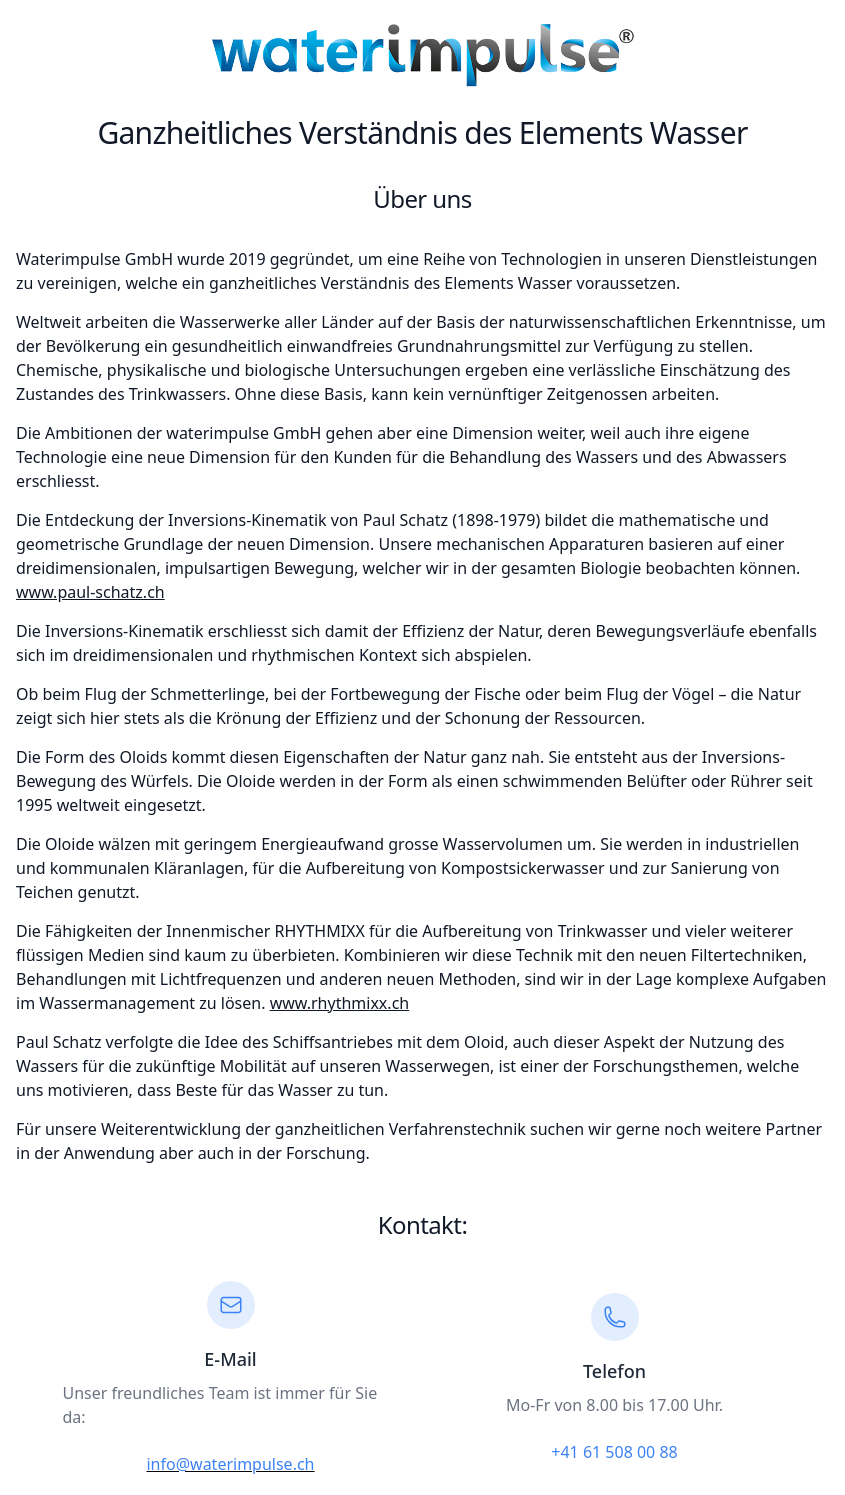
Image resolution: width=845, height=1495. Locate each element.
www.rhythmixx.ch (340, 1003)
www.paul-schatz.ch (90, 592)
